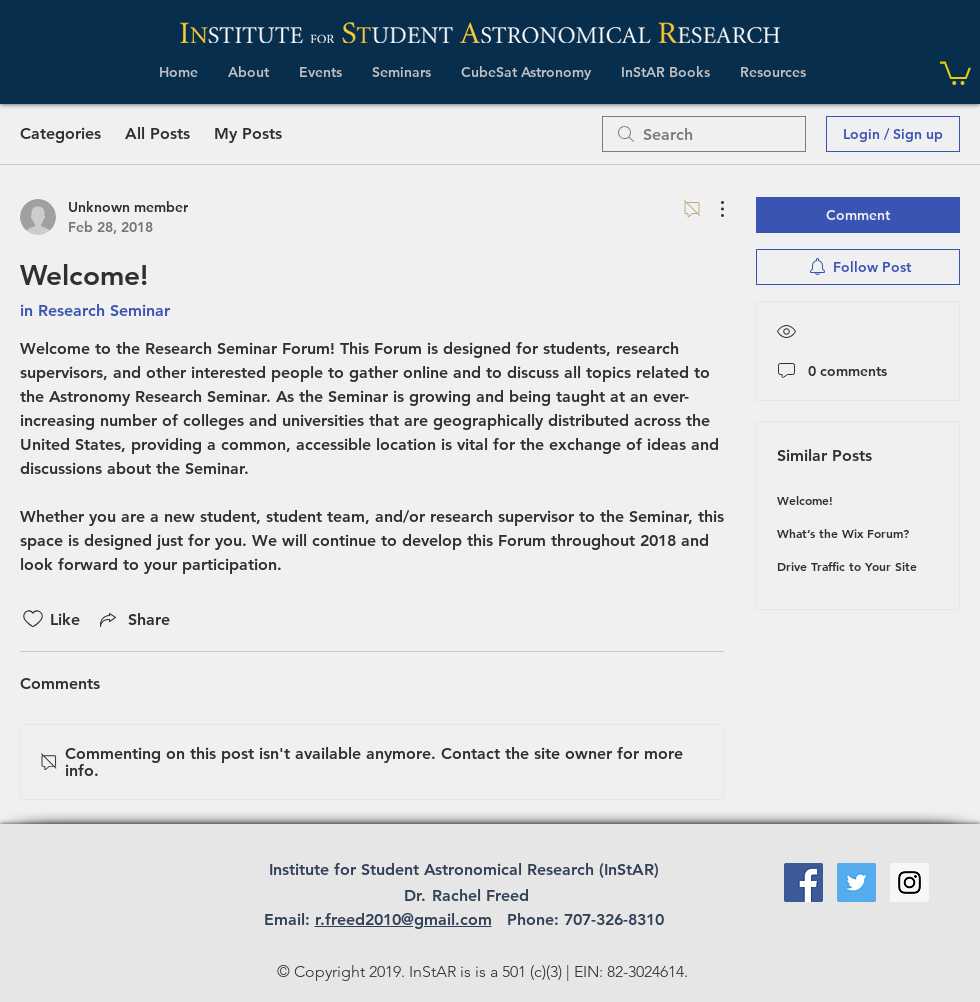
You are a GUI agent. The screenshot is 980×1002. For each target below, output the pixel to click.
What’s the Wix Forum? (843, 533)
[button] (248, 72)
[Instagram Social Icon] (909, 882)
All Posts (157, 133)
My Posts (248, 133)
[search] (704, 134)
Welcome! (805, 500)
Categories (60, 133)
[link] (955, 72)
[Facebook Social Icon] (803, 882)
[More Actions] (712, 209)
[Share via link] (133, 619)
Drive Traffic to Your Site (847, 566)
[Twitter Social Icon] (856, 882)
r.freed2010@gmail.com (403, 919)
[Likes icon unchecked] (33, 619)
